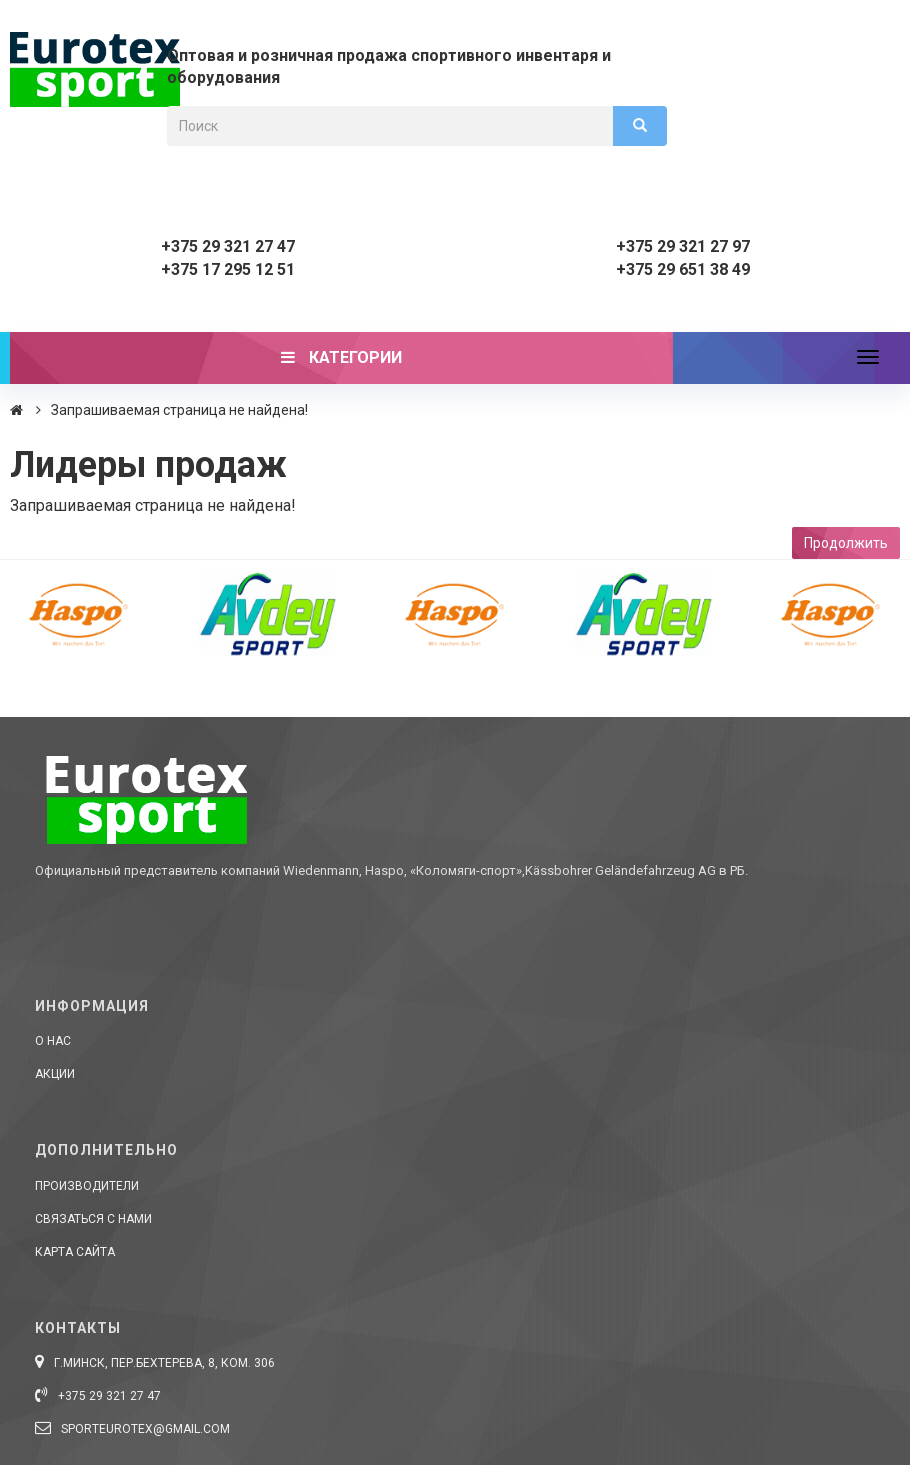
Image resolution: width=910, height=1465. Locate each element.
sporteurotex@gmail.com (132, 1429)
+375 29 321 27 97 (683, 246)
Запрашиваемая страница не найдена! (179, 410)
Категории (341, 357)
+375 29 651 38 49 (683, 269)
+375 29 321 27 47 (228, 246)
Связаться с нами (93, 1219)
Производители (87, 1186)
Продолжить (846, 543)
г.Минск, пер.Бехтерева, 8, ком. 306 (155, 1363)
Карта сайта (75, 1252)
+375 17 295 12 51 (228, 269)
